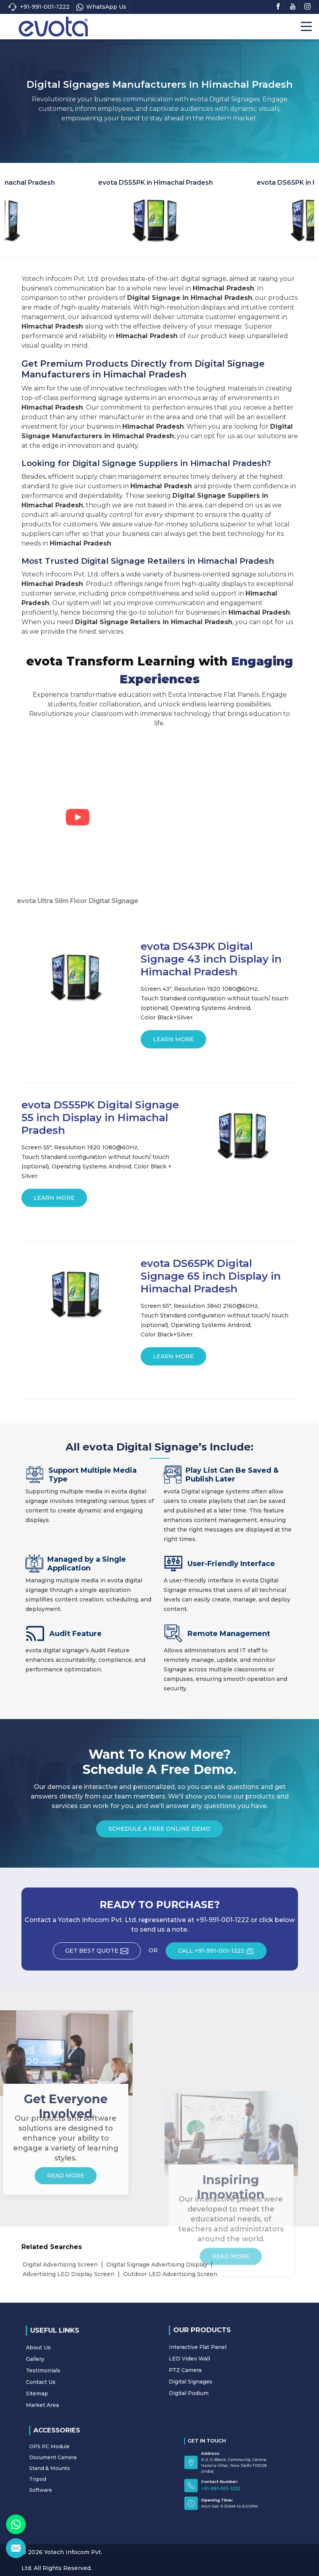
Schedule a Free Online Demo (159, 1831)
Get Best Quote (103, 1953)
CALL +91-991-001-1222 (222, 1953)
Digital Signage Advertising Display (156, 2264)
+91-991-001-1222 (39, 7)
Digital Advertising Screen (60, 2264)
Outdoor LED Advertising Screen (170, 2274)
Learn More (173, 1042)
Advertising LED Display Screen (68, 2274)
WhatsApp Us (101, 7)
